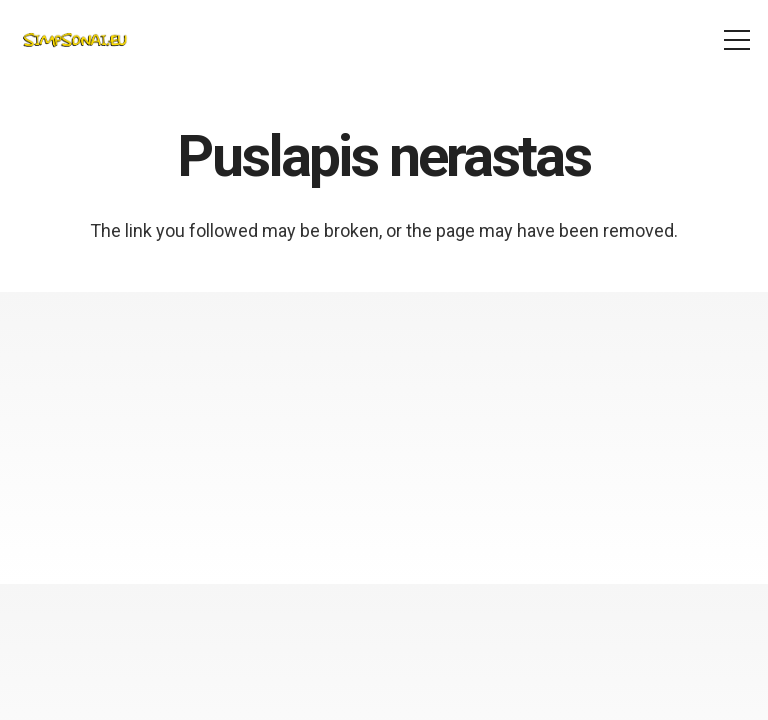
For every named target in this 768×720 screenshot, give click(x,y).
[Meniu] (737, 40)
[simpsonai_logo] (75, 40)
